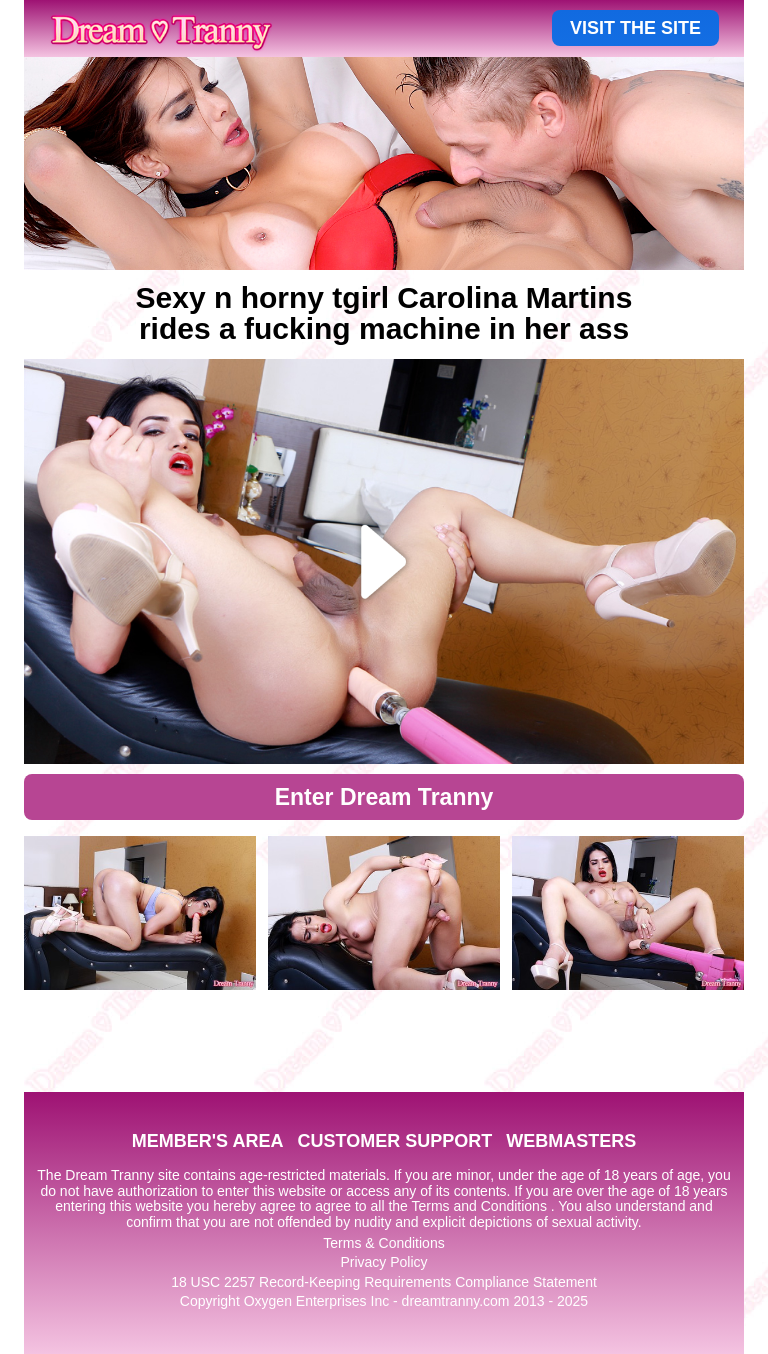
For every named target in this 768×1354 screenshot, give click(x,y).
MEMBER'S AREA (208, 1141)
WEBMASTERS (571, 1141)
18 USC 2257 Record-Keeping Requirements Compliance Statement (384, 1282)
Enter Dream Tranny (384, 797)
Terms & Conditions (383, 1243)
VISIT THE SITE (635, 28)
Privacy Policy (383, 1262)
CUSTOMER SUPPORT (394, 1141)
